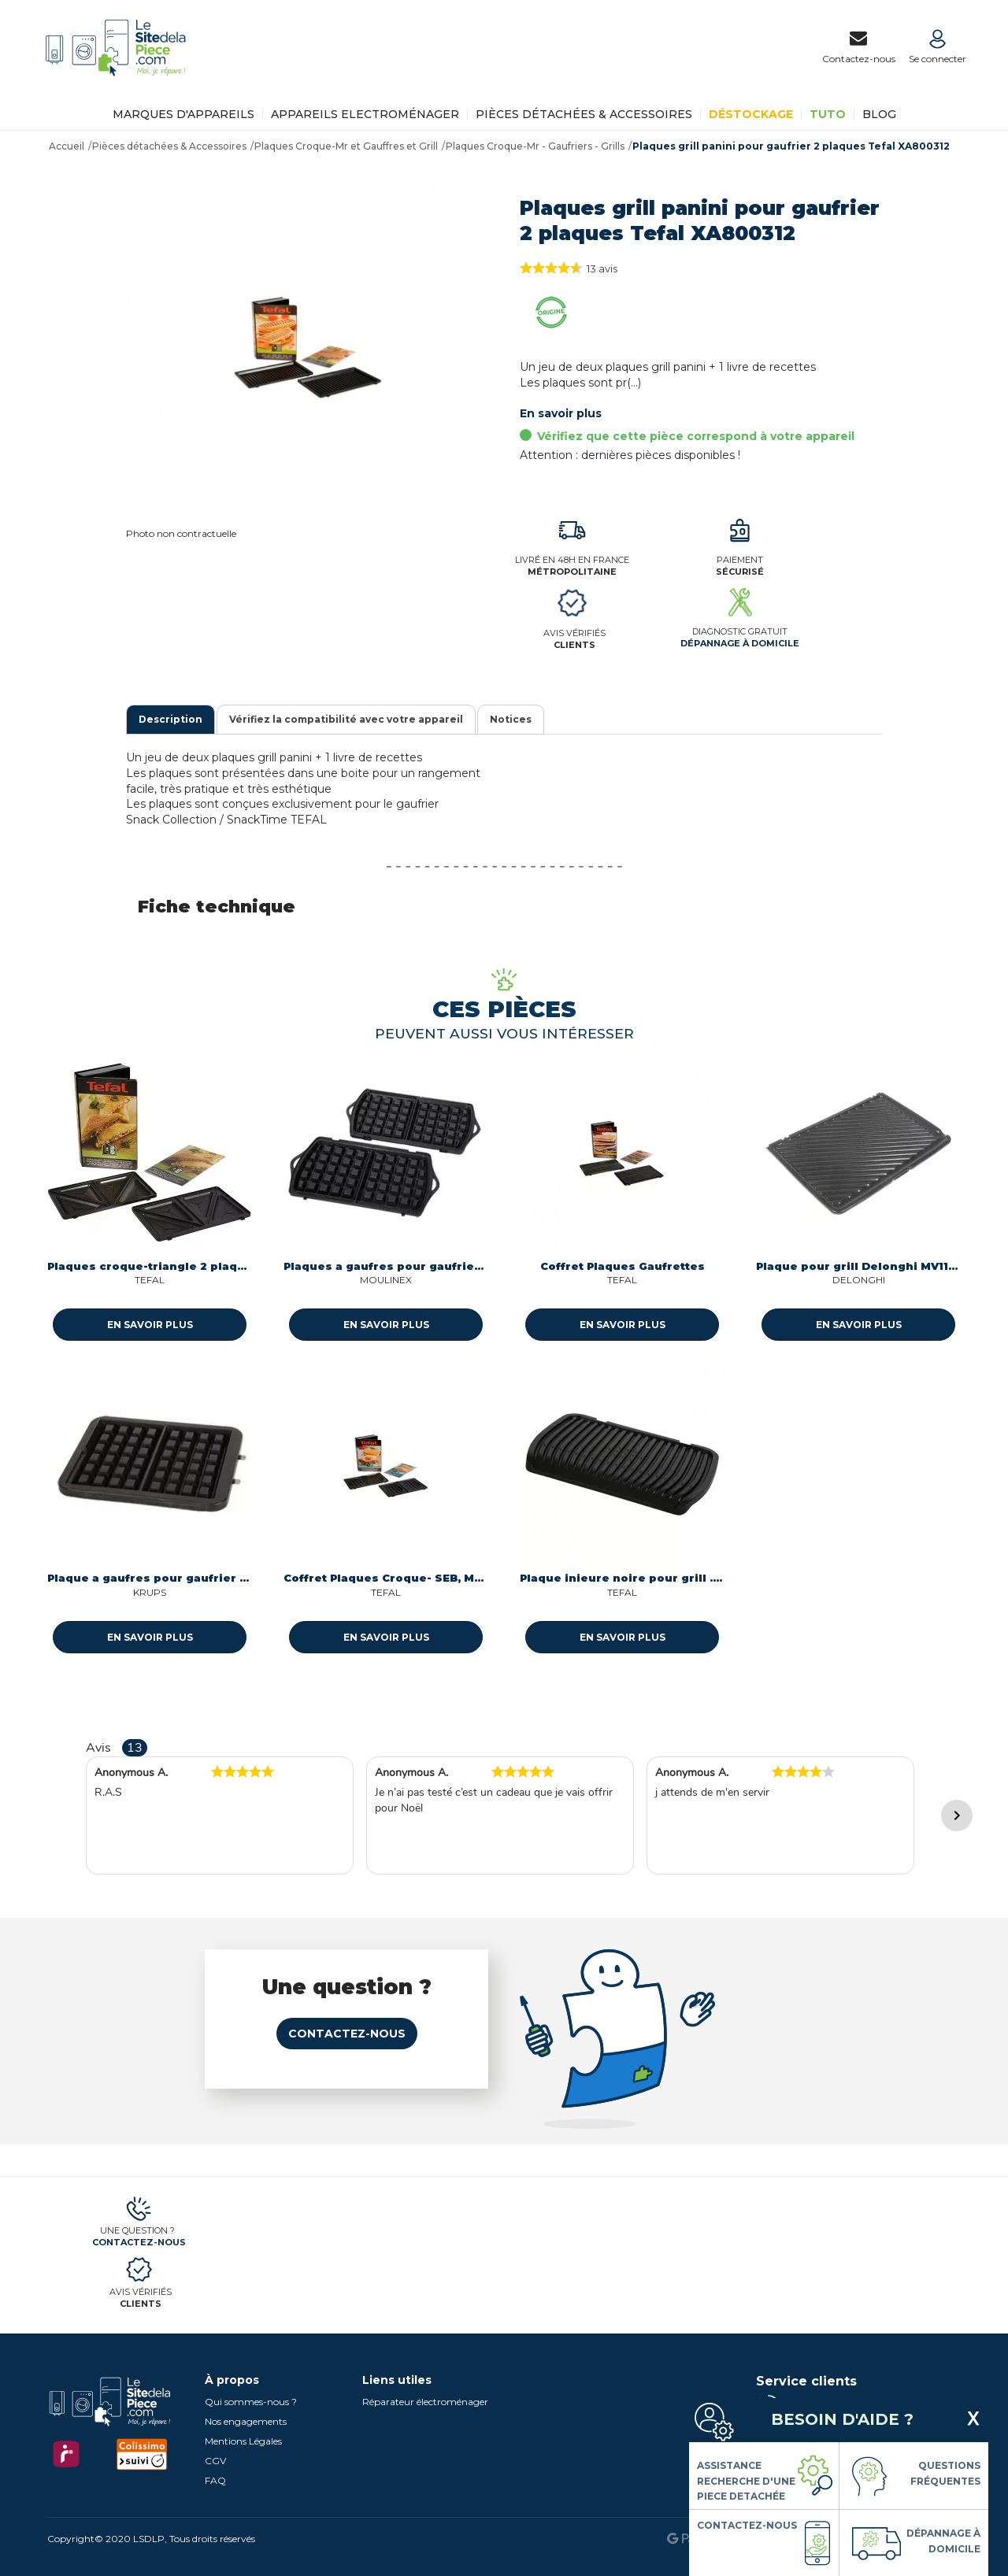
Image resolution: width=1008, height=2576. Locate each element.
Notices (511, 719)
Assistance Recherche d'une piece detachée (746, 2480)
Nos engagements (246, 2421)
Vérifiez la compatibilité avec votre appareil (346, 719)
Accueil (66, 146)
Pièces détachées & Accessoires (584, 114)
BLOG (879, 114)
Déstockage (751, 114)
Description (170, 719)
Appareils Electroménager (365, 114)
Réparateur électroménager (425, 2402)
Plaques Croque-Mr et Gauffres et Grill (346, 146)
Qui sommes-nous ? (251, 2402)
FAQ (215, 2480)
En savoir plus (561, 413)
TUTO (828, 114)
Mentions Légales (243, 2441)
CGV (215, 2461)
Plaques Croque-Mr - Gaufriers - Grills (535, 146)
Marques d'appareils (183, 114)
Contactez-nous (347, 2033)
